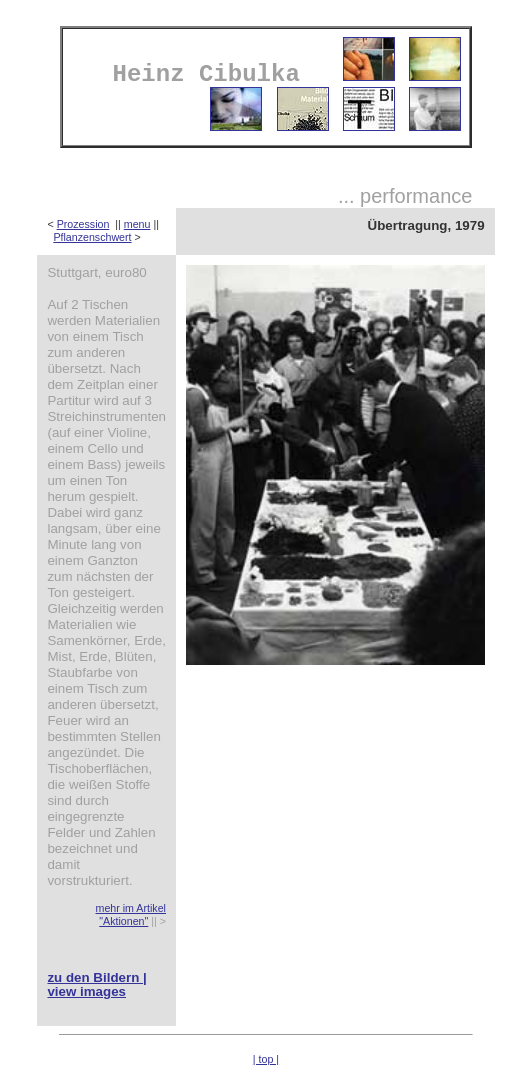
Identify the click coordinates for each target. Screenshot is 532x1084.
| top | (266, 1059)
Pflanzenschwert (92, 237)
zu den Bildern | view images (96, 984)
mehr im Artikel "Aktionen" (131, 914)
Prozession (83, 224)
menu (137, 224)
